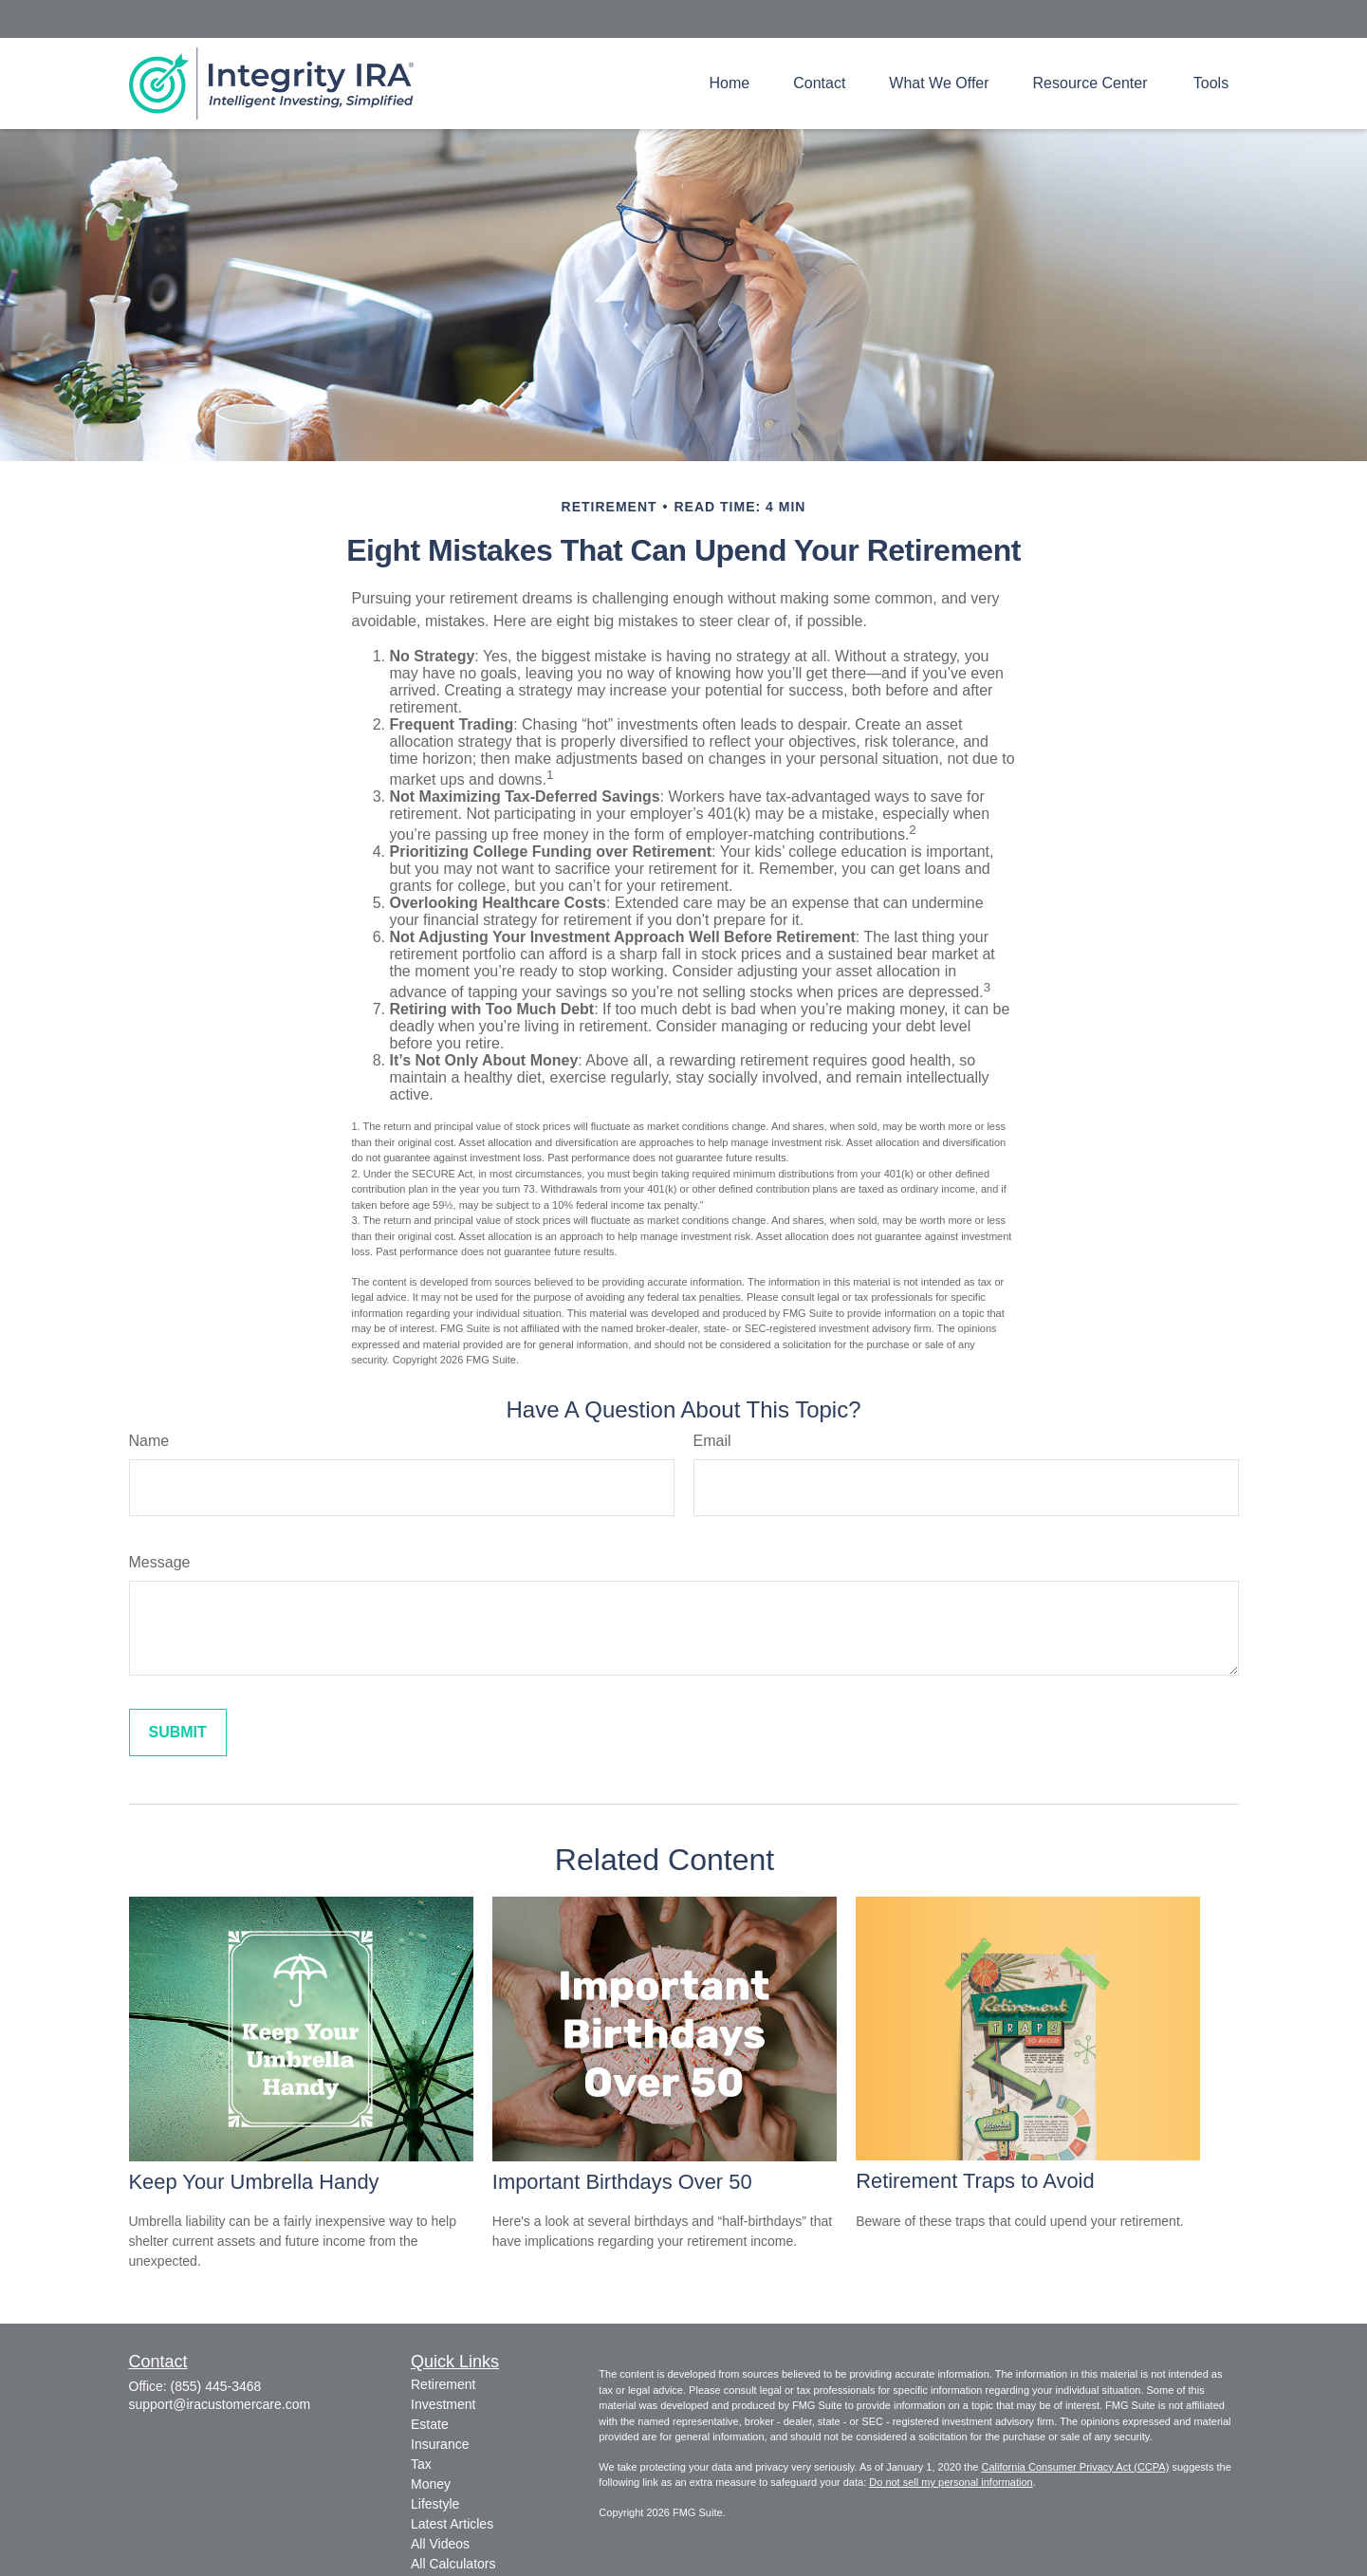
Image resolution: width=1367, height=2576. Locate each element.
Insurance (440, 2444)
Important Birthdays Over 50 (622, 2182)
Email (712, 1441)
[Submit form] (178, 1732)
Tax (421, 2464)
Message (160, 1562)
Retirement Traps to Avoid (975, 2181)
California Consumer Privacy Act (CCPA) (1075, 2467)
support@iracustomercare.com (220, 2404)
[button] (730, 83)
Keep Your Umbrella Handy (254, 2182)
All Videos (440, 2543)
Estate (430, 2424)
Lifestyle (435, 2503)
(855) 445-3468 (216, 2386)
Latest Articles (452, 2523)
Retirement (443, 2384)
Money (431, 2484)
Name (149, 1441)
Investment (443, 2404)
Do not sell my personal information (950, 2482)
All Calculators (453, 2563)
